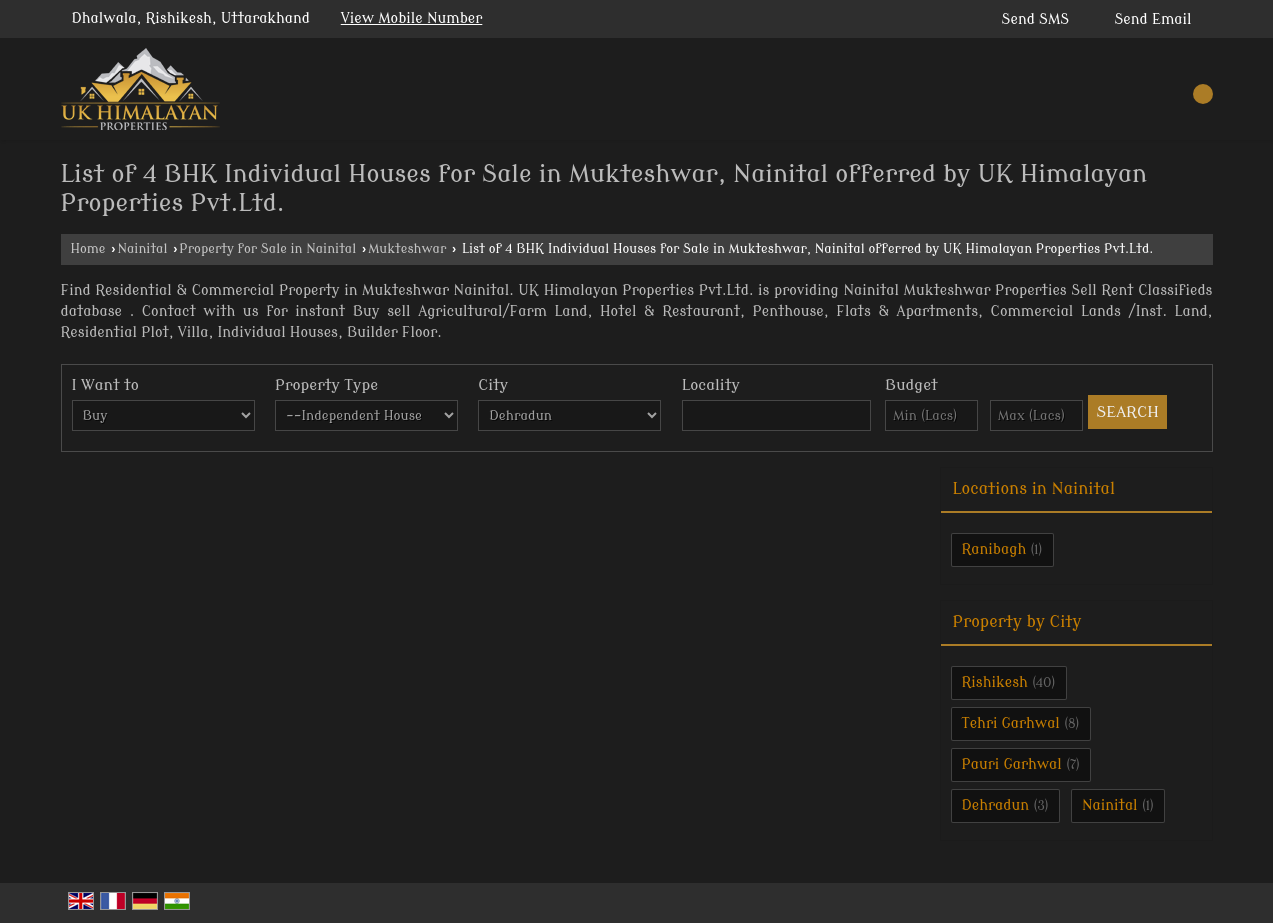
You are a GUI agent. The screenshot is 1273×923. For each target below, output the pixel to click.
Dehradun (996, 805)
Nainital (142, 249)
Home (88, 249)
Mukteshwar (407, 249)
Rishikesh (995, 682)
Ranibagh (994, 549)
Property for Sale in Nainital (267, 249)
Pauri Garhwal (1012, 764)
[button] (412, 18)
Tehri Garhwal (1011, 723)
